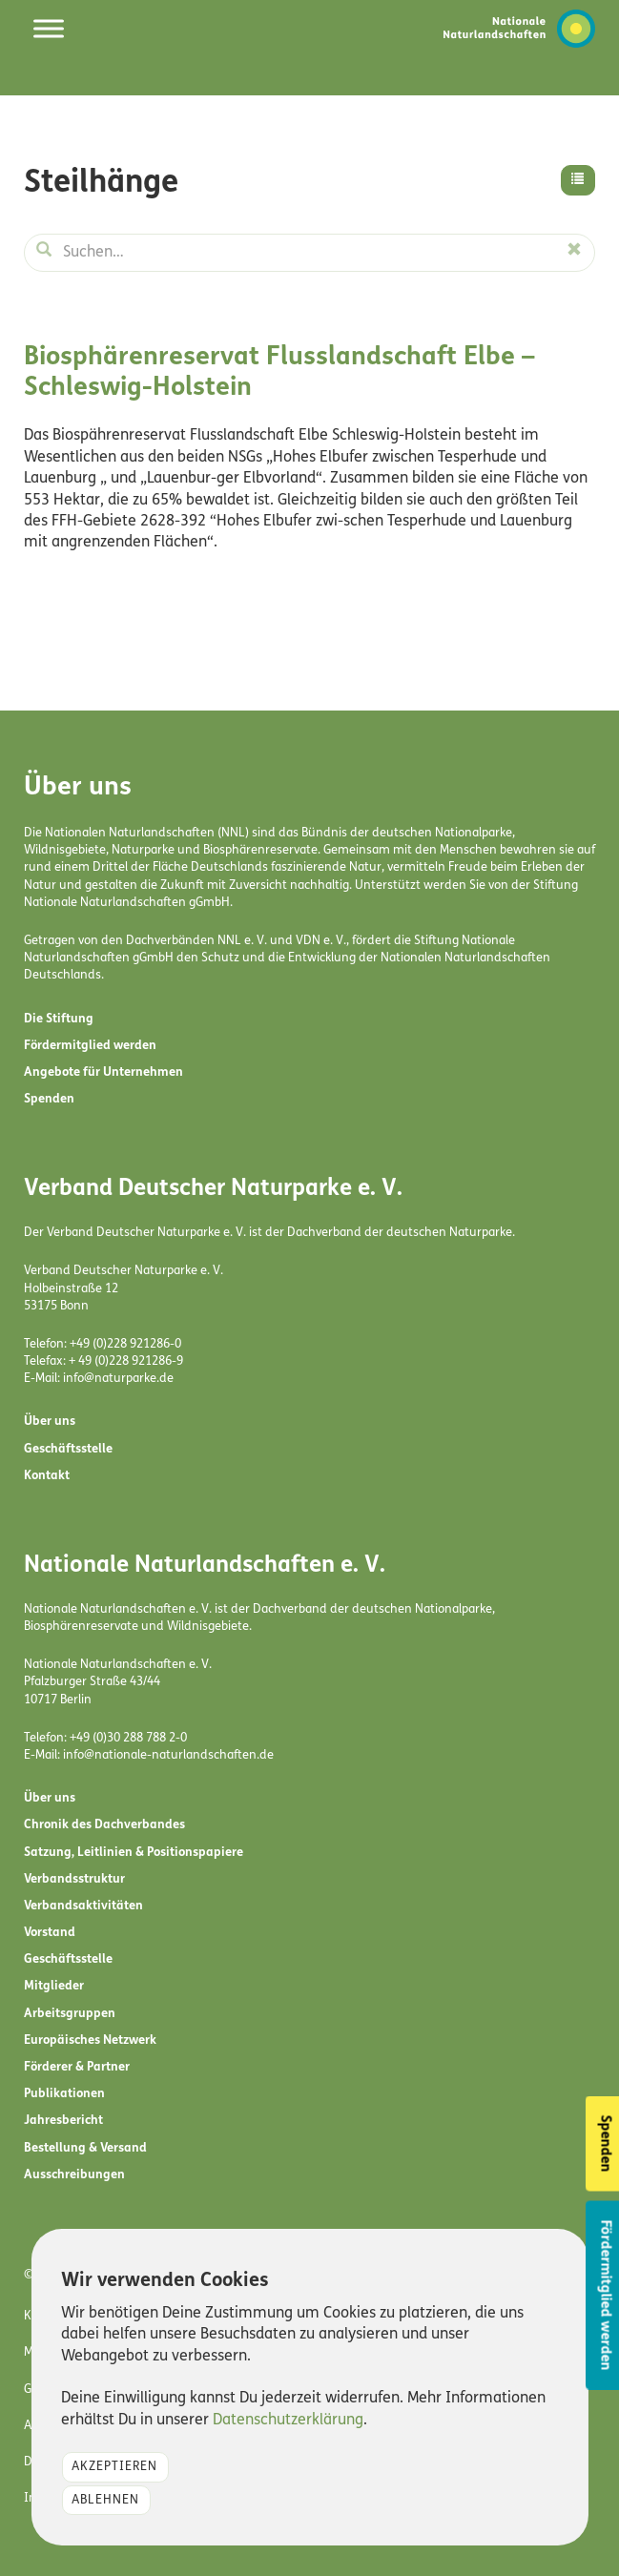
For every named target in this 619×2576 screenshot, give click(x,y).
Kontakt (47, 1476)
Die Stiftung (58, 1019)
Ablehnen (105, 2500)
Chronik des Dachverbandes (104, 1825)
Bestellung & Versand (85, 2148)
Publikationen (64, 2094)
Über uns (49, 1421)
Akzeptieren (114, 2467)
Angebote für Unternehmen (103, 1072)
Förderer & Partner (77, 2067)
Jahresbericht (63, 2120)
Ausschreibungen (74, 2175)
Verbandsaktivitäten (83, 1906)
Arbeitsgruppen (69, 2014)
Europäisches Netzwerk (90, 2040)
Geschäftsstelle (68, 1449)
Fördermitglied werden (90, 1046)
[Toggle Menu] (48, 28)
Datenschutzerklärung (288, 2420)
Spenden (49, 1099)
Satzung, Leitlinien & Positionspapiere (133, 1852)
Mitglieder (54, 1986)
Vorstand (49, 1933)
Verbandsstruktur (74, 1879)
